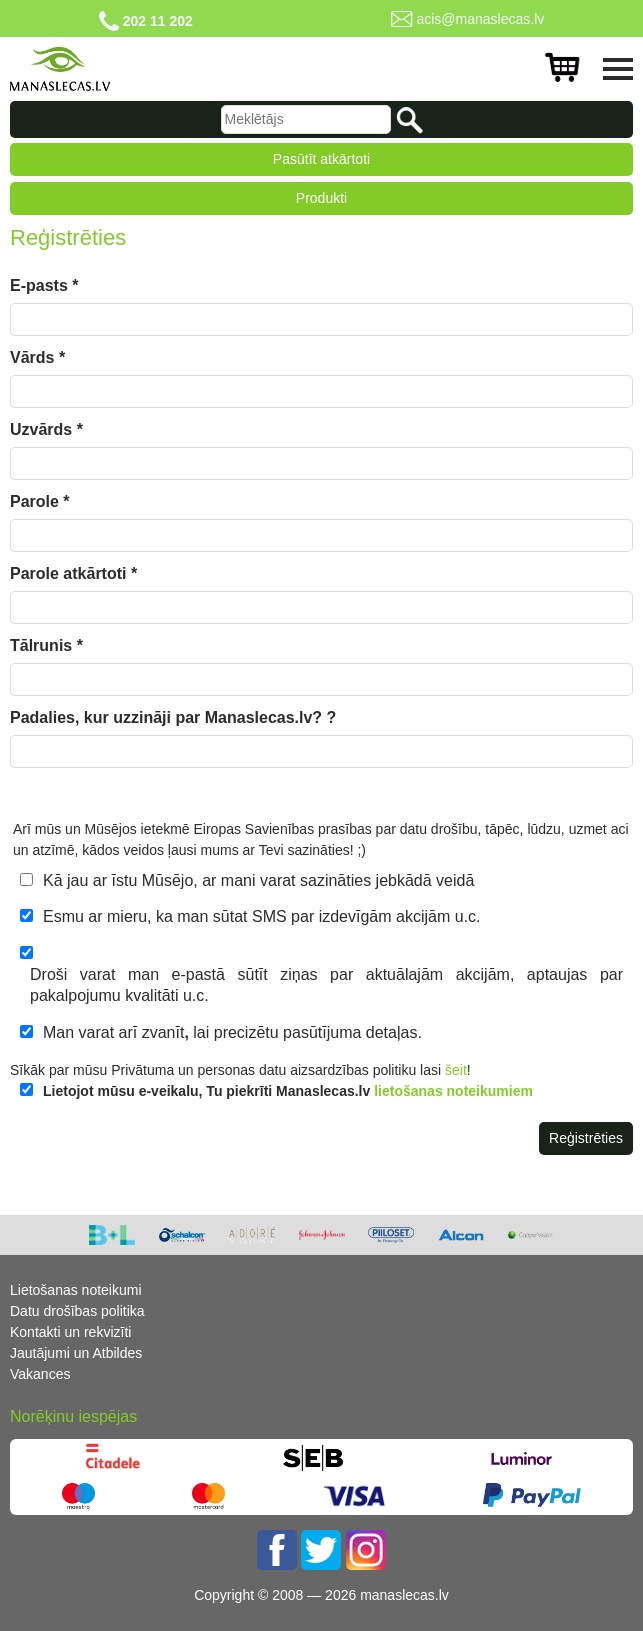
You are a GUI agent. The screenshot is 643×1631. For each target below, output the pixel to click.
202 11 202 (158, 21)
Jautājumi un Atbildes (76, 1353)
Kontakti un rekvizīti (70, 1332)
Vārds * (37, 357)
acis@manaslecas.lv (480, 19)
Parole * (40, 501)
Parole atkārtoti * (73, 573)
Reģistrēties (586, 1138)
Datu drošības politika (77, 1311)
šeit (456, 1070)
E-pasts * (44, 285)
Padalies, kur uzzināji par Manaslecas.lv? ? (173, 717)
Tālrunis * (46, 645)
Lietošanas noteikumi (76, 1290)
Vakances (40, 1374)
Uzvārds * (46, 429)
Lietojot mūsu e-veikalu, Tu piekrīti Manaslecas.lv (288, 1091)
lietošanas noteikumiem (453, 1091)
